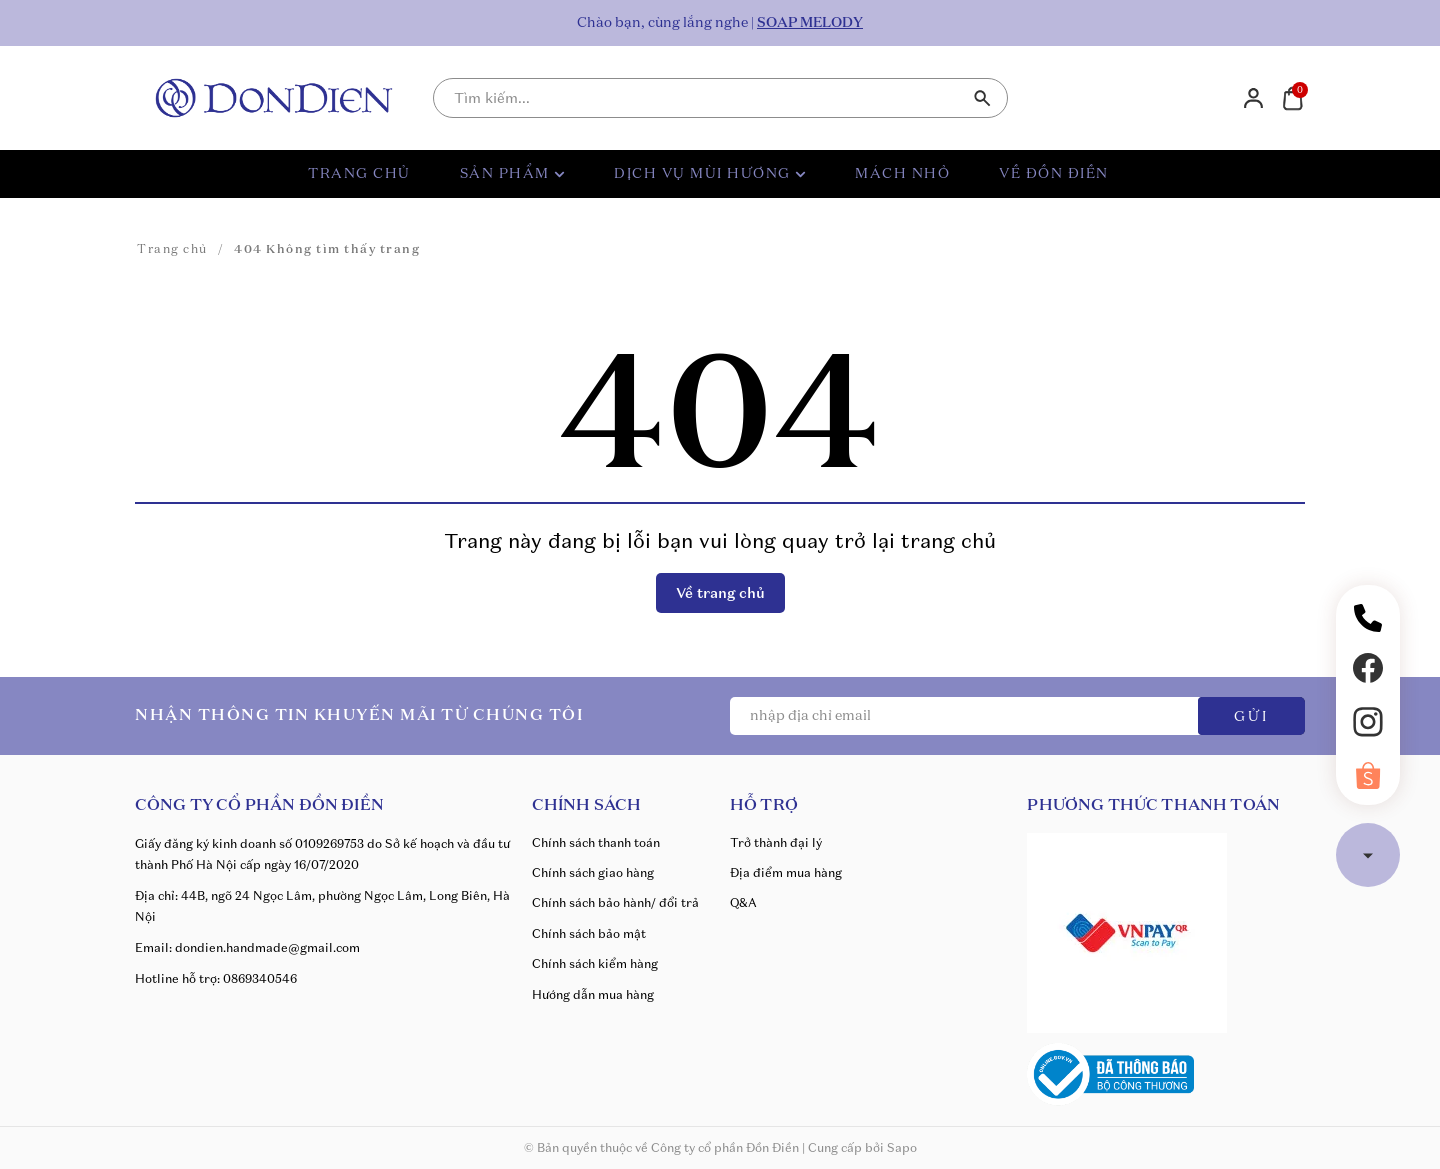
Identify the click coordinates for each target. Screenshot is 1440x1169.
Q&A (743, 902)
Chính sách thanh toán (596, 842)
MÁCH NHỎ (902, 174)
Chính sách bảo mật (589, 933)
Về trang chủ (720, 593)
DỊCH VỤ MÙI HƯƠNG (710, 174)
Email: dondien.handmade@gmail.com (247, 947)
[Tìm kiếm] (983, 98)
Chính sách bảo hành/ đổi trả (615, 902)
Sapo (902, 1147)
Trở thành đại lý (776, 842)
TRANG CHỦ (359, 174)
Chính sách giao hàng (593, 872)
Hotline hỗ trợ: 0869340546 (216, 978)
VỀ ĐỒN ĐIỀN (1054, 174)
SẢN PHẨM (513, 174)
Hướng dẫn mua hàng (593, 994)
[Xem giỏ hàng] (1292, 97)
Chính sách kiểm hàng (595, 963)
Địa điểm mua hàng (786, 872)
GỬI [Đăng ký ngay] (1251, 717)
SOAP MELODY (810, 23)
